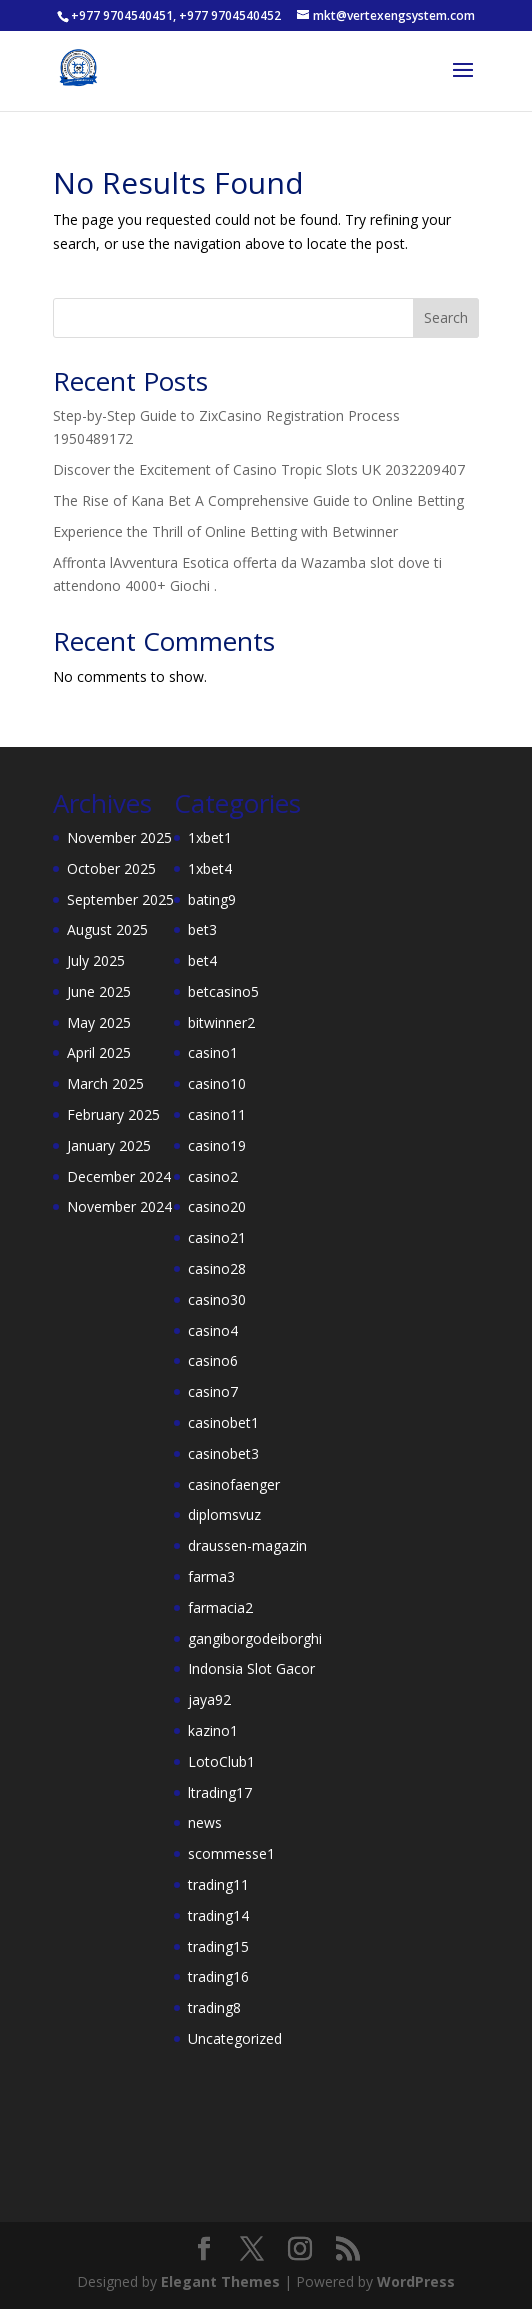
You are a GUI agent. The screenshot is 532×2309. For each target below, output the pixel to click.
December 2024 (119, 1176)
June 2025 (99, 991)
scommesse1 (231, 1853)
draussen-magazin (247, 1545)
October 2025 (111, 868)
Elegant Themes (220, 2281)
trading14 (218, 1915)
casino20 (217, 1206)
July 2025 (96, 960)
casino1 (213, 1052)
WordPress (416, 2281)
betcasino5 (223, 991)
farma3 (211, 1576)
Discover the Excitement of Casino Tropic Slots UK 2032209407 (259, 469)
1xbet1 (210, 837)
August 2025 (107, 929)
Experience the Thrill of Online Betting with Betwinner (225, 531)
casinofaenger (234, 1484)
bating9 (212, 899)
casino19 (217, 1145)
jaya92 (209, 1699)
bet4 (202, 960)
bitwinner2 (221, 1022)
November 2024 (119, 1206)
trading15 (218, 1946)
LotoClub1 (221, 1761)
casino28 (217, 1268)
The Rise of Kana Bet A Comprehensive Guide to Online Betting (258, 500)
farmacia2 (220, 1607)
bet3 (202, 929)
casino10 (217, 1083)
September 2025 (120, 899)
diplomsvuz (224, 1514)
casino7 (213, 1391)
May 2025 (99, 1022)
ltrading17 (220, 1792)
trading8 (214, 2007)
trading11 (218, 1884)
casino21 (217, 1237)
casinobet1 (223, 1422)
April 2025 (99, 1052)
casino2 (213, 1176)
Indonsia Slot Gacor (251, 1668)
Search (446, 317)
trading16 (218, 1976)
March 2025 (105, 1083)
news (205, 1822)
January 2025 (109, 1145)
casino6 (213, 1360)
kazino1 (213, 1730)
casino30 (217, 1299)
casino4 (213, 1330)
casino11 (217, 1114)
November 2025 (119, 837)
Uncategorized (235, 2038)
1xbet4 (210, 868)
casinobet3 (223, 1453)
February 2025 (113, 1114)
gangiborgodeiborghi (255, 1638)
